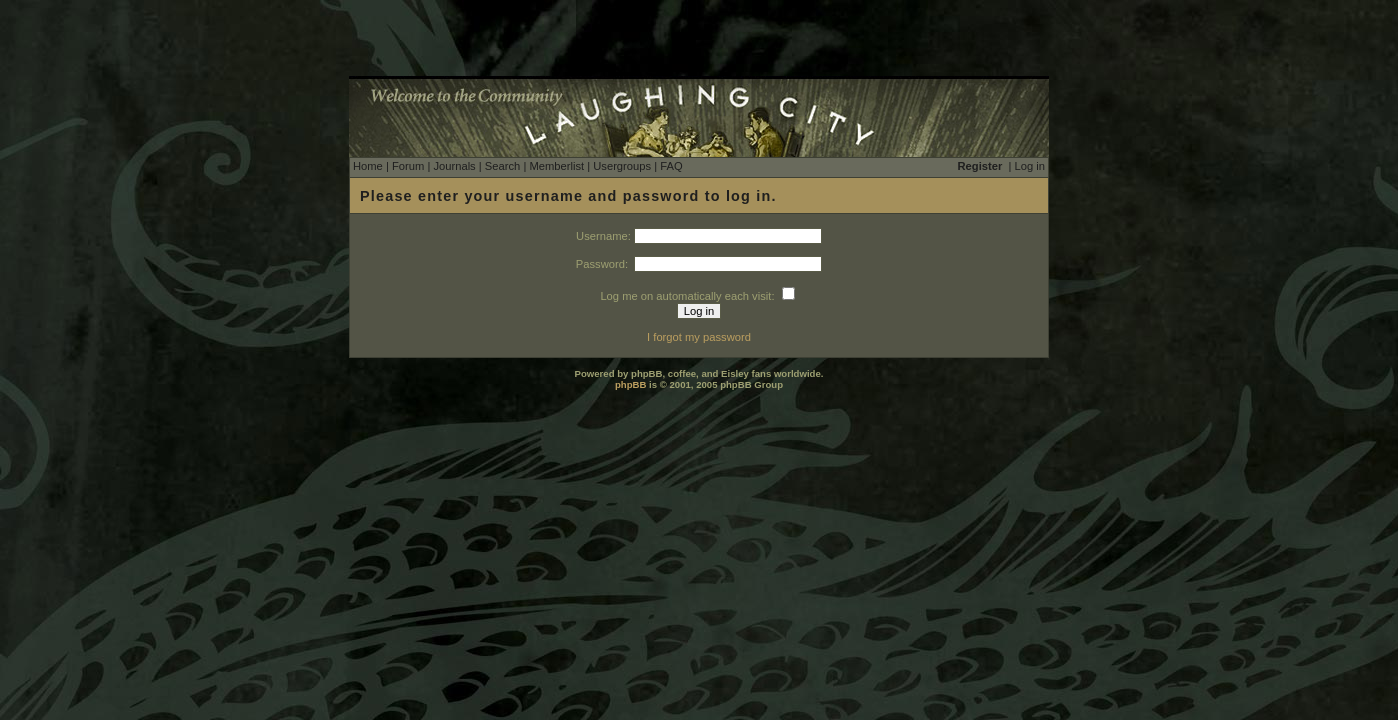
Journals (454, 166)
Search (502, 166)
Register (980, 166)
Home (368, 166)
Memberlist (556, 166)
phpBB (630, 384)
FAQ (671, 166)
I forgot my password (699, 337)
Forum (408, 166)
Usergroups (622, 166)
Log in (1030, 166)
